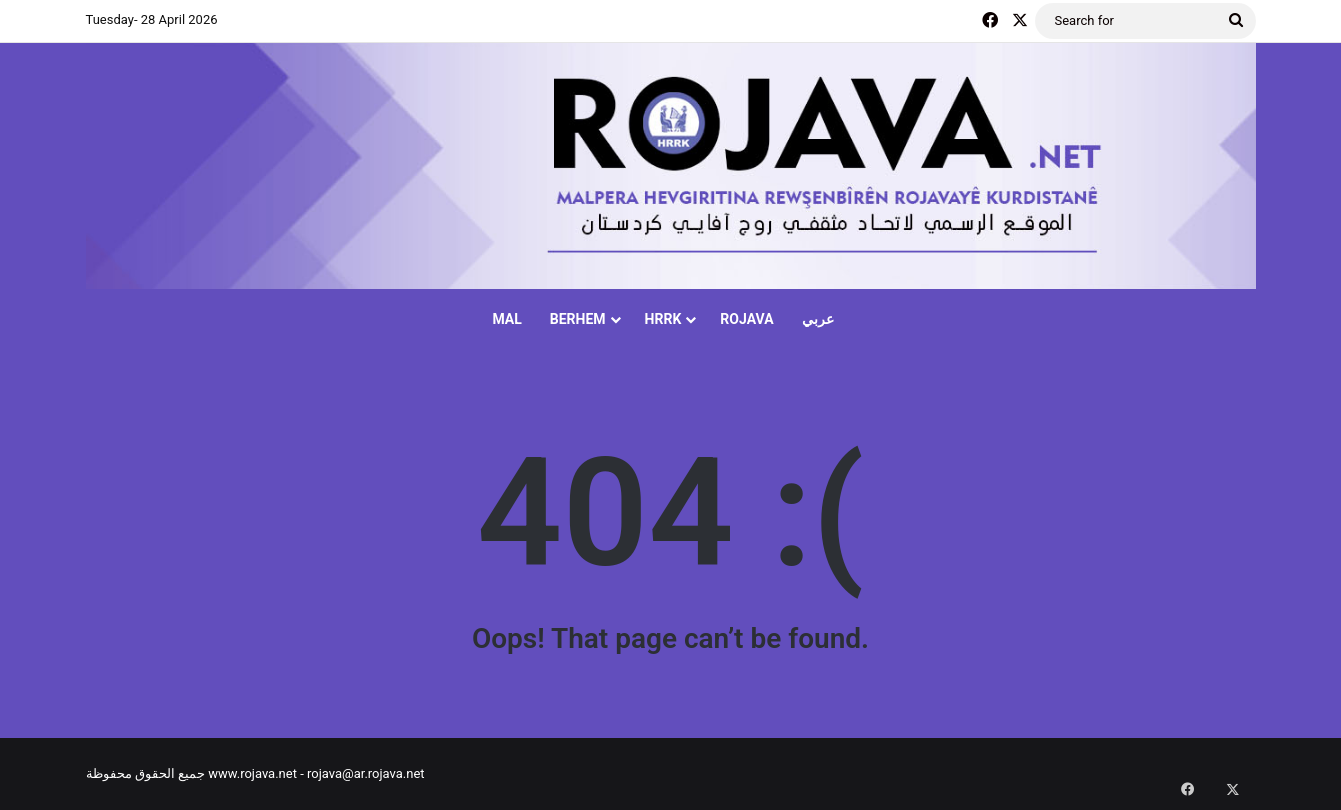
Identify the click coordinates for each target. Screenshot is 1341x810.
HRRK (663, 319)
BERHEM (578, 319)
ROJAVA (746, 319)
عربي (818, 319)
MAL (506, 319)
